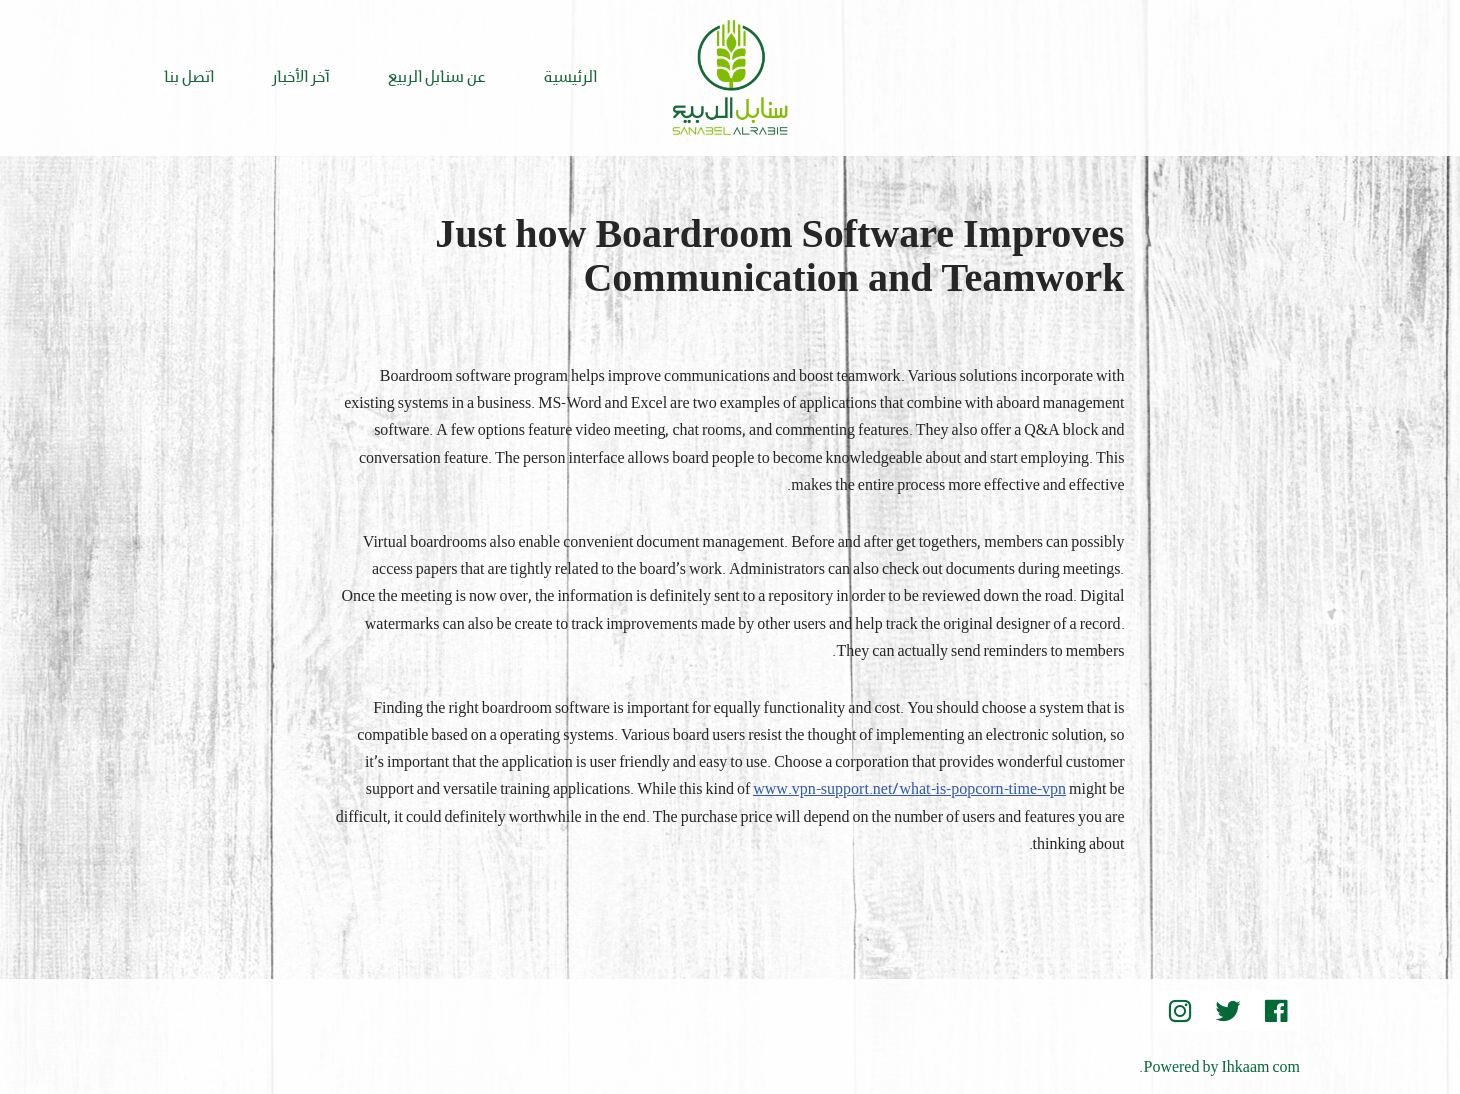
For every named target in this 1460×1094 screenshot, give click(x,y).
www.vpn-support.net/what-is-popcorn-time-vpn (909, 790)
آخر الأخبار (301, 78)
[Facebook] (1276, 1011)
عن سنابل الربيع (437, 78)
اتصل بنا (189, 78)
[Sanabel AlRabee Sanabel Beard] (730, 78)
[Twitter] (1228, 1011)
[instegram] (1180, 1011)
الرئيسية (570, 78)
